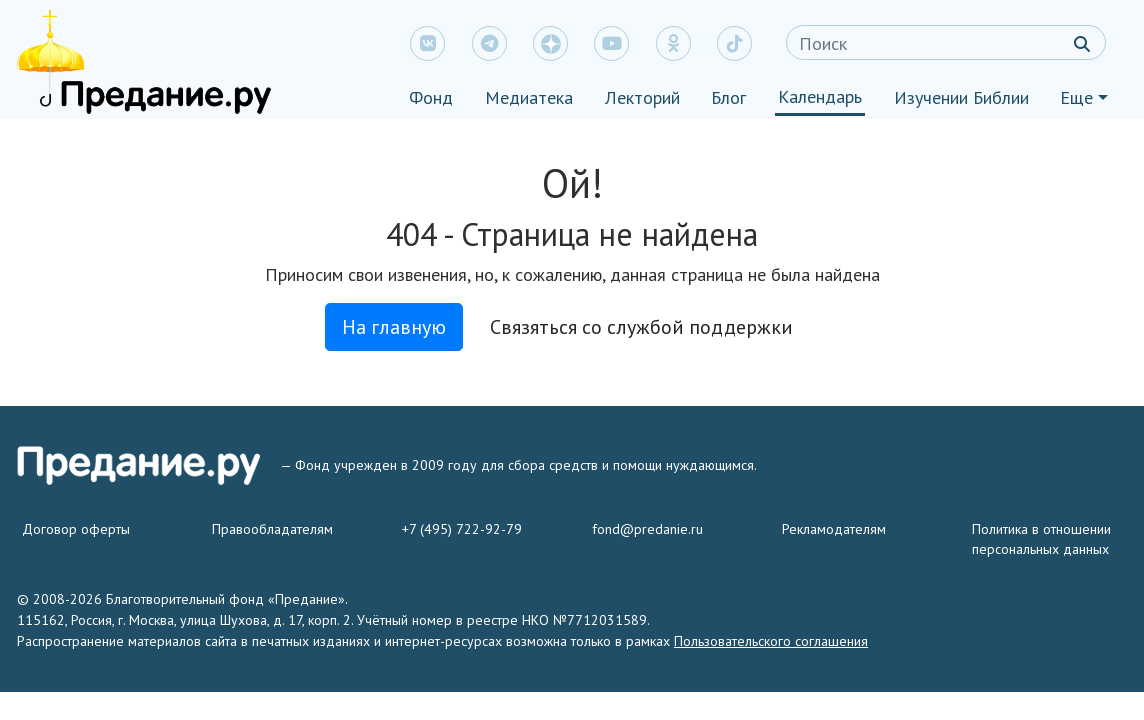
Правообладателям (272, 529)
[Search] (946, 42)
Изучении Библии (961, 97)
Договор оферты (76, 529)
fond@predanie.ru (647, 529)
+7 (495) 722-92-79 (462, 529)
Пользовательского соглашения (771, 641)
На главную (394, 327)
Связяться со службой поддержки (641, 327)
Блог (728, 97)
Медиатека (529, 97)
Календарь (820, 96)
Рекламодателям (834, 529)
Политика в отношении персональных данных (1041, 538)
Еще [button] (1076, 97)
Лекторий (642, 97)
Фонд (431, 97)
